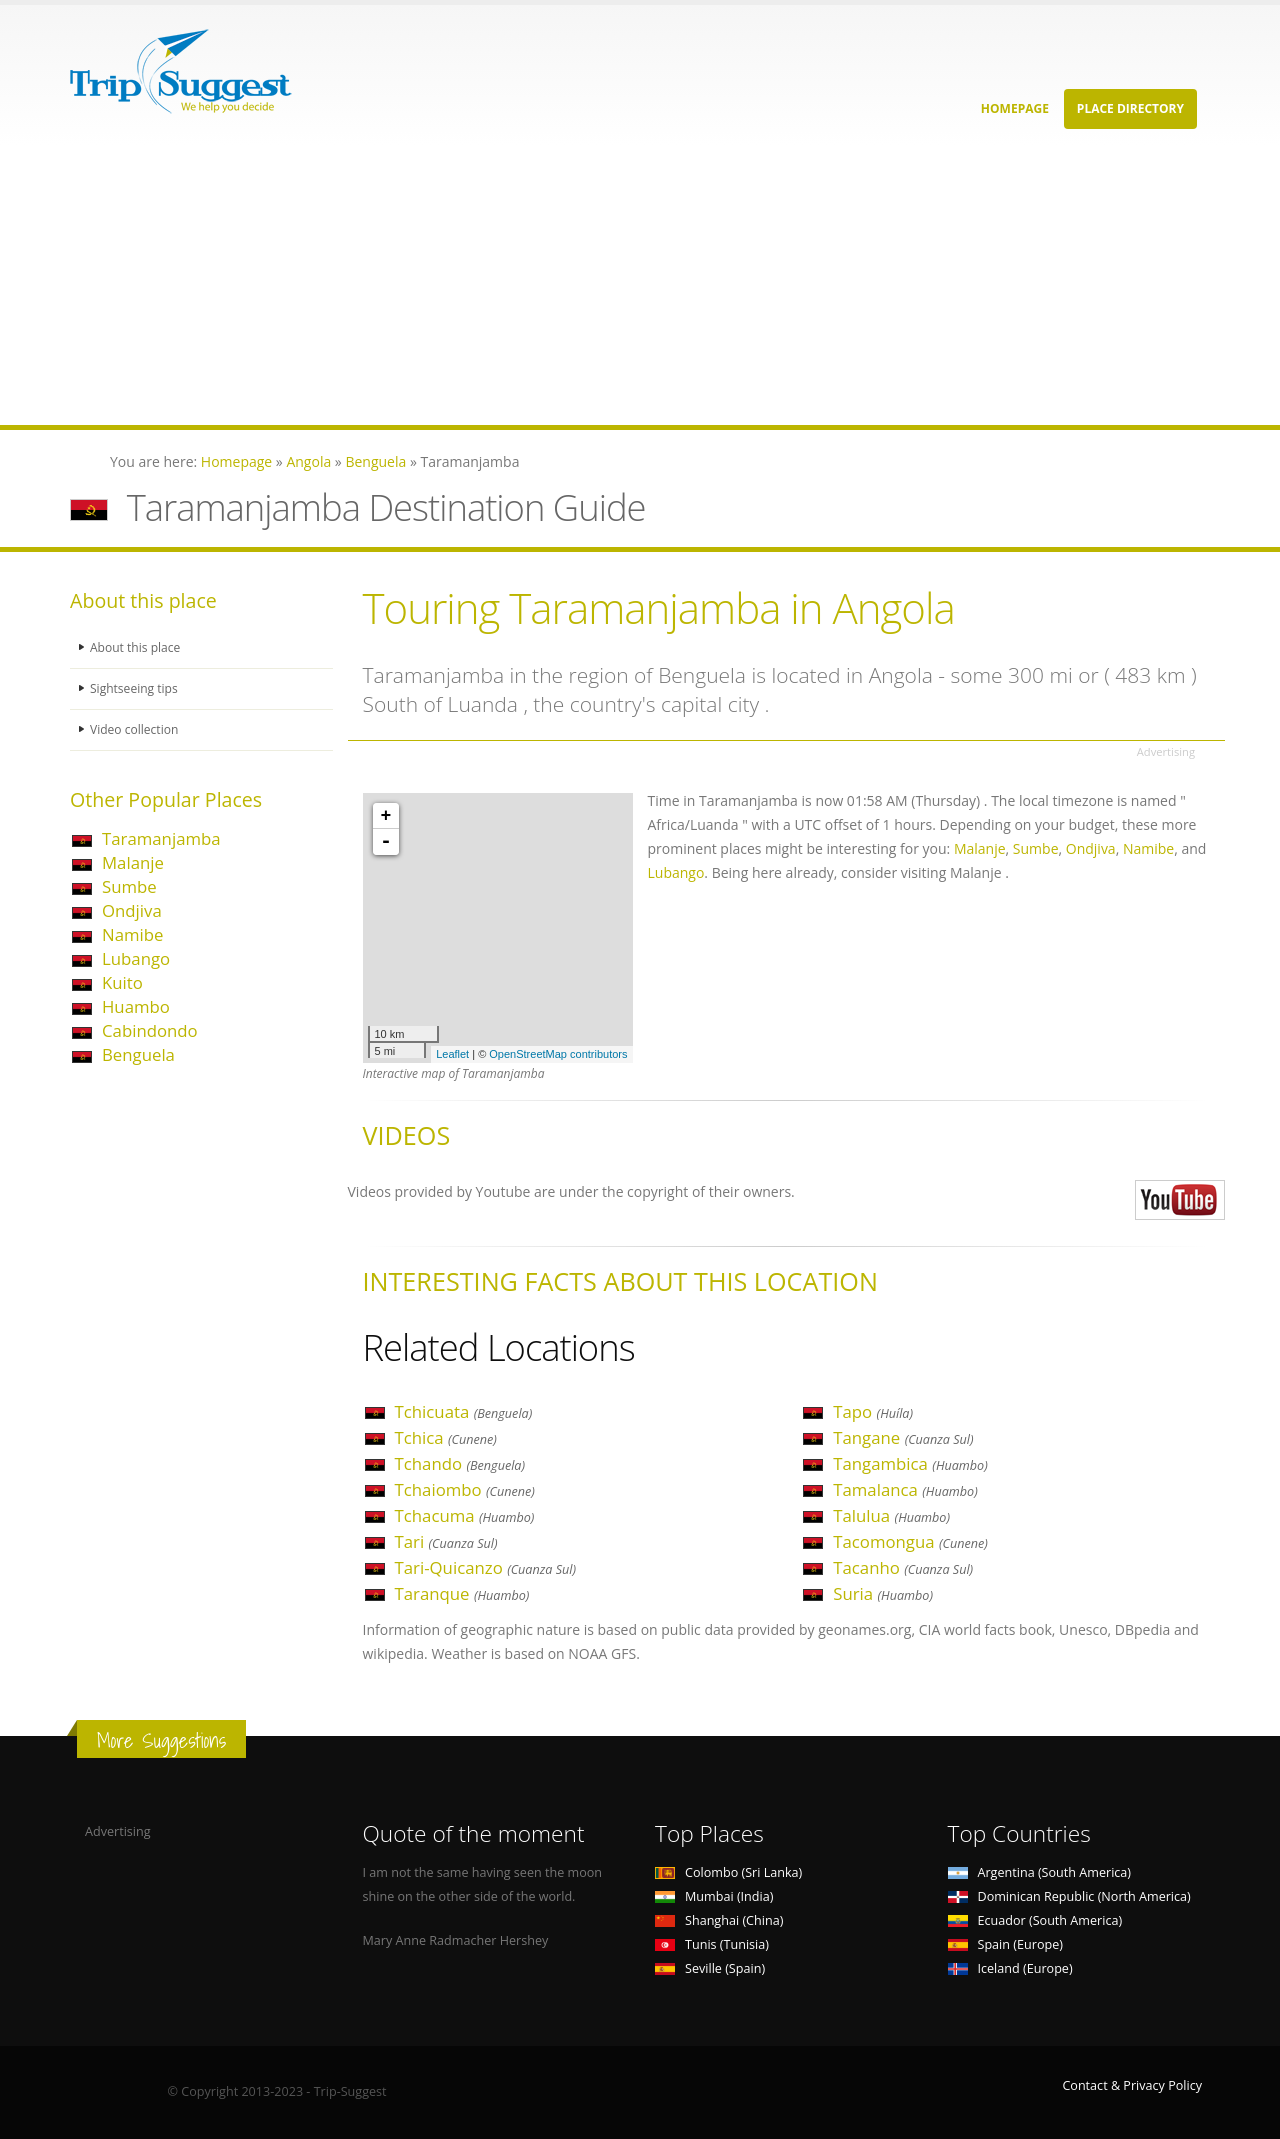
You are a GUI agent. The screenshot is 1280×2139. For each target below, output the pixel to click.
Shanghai (719, 1920)
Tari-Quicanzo (486, 1567)
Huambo (136, 1006)
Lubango (136, 958)
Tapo (873, 1411)
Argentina (1040, 1872)
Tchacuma (465, 1515)
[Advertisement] (600, 285)
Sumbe (129, 886)
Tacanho (903, 1567)
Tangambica (910, 1463)
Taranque (462, 1593)
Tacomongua (910, 1541)
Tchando (460, 1463)
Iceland (1010, 1968)
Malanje (133, 862)
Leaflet (452, 1054)
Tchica (446, 1437)
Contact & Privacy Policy (1132, 2085)
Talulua (891, 1515)
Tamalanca (905, 1489)
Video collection (136, 729)
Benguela (138, 1054)
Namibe (132, 934)
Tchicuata (464, 1411)
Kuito (122, 982)
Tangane (903, 1437)
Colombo (728, 1872)
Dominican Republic (1069, 1896)
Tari (446, 1541)
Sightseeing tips (136, 688)
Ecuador (1035, 1920)
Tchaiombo (465, 1489)
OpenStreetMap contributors (558, 1054)
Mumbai (714, 1896)
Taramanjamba (161, 838)
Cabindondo (150, 1030)
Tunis (712, 1944)
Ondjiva (132, 910)
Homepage (1015, 108)
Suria (883, 1593)
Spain (1005, 1944)
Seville (710, 1968)
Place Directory (1130, 108)
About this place (137, 647)
